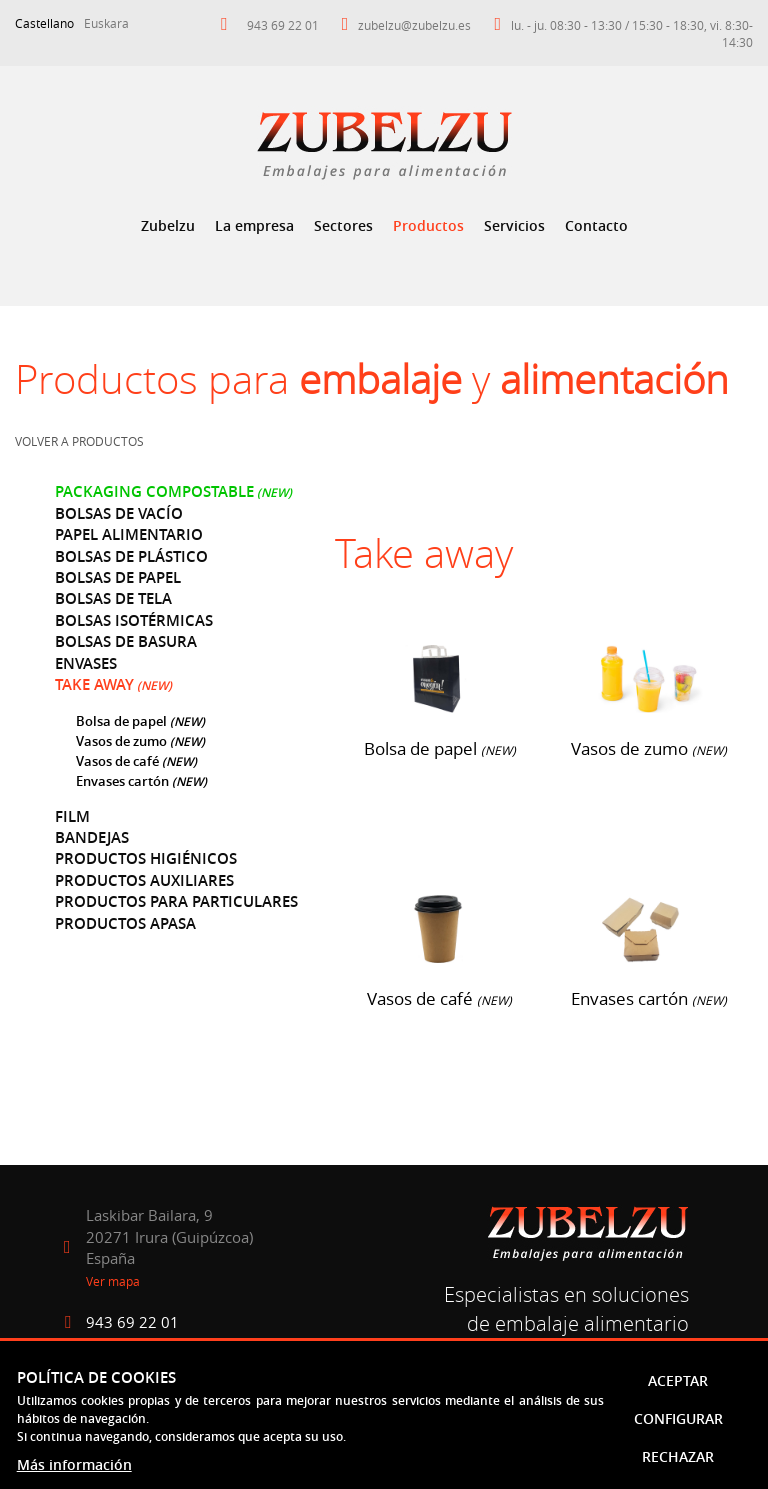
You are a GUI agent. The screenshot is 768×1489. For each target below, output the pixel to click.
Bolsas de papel (118, 577)
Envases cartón (122, 781)
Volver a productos (79, 441)
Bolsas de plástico (131, 556)
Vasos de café (119, 761)
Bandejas (92, 837)
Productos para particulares (176, 901)
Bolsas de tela (113, 598)
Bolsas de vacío (119, 513)
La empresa (254, 225)
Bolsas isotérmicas (134, 620)
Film (72, 816)
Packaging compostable (154, 491)
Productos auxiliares (144, 880)
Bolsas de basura (126, 641)
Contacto (596, 225)
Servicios (514, 225)
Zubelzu (168, 225)
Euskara (106, 23)
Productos (428, 225)
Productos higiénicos (146, 858)
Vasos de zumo (121, 741)
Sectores (343, 225)
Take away (94, 684)
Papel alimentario (129, 534)
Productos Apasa (125, 923)
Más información (74, 1464)
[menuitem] (168, 226)
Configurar (678, 1418)
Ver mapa (113, 1281)
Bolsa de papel (121, 721)
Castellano (44, 23)
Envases (86, 663)
